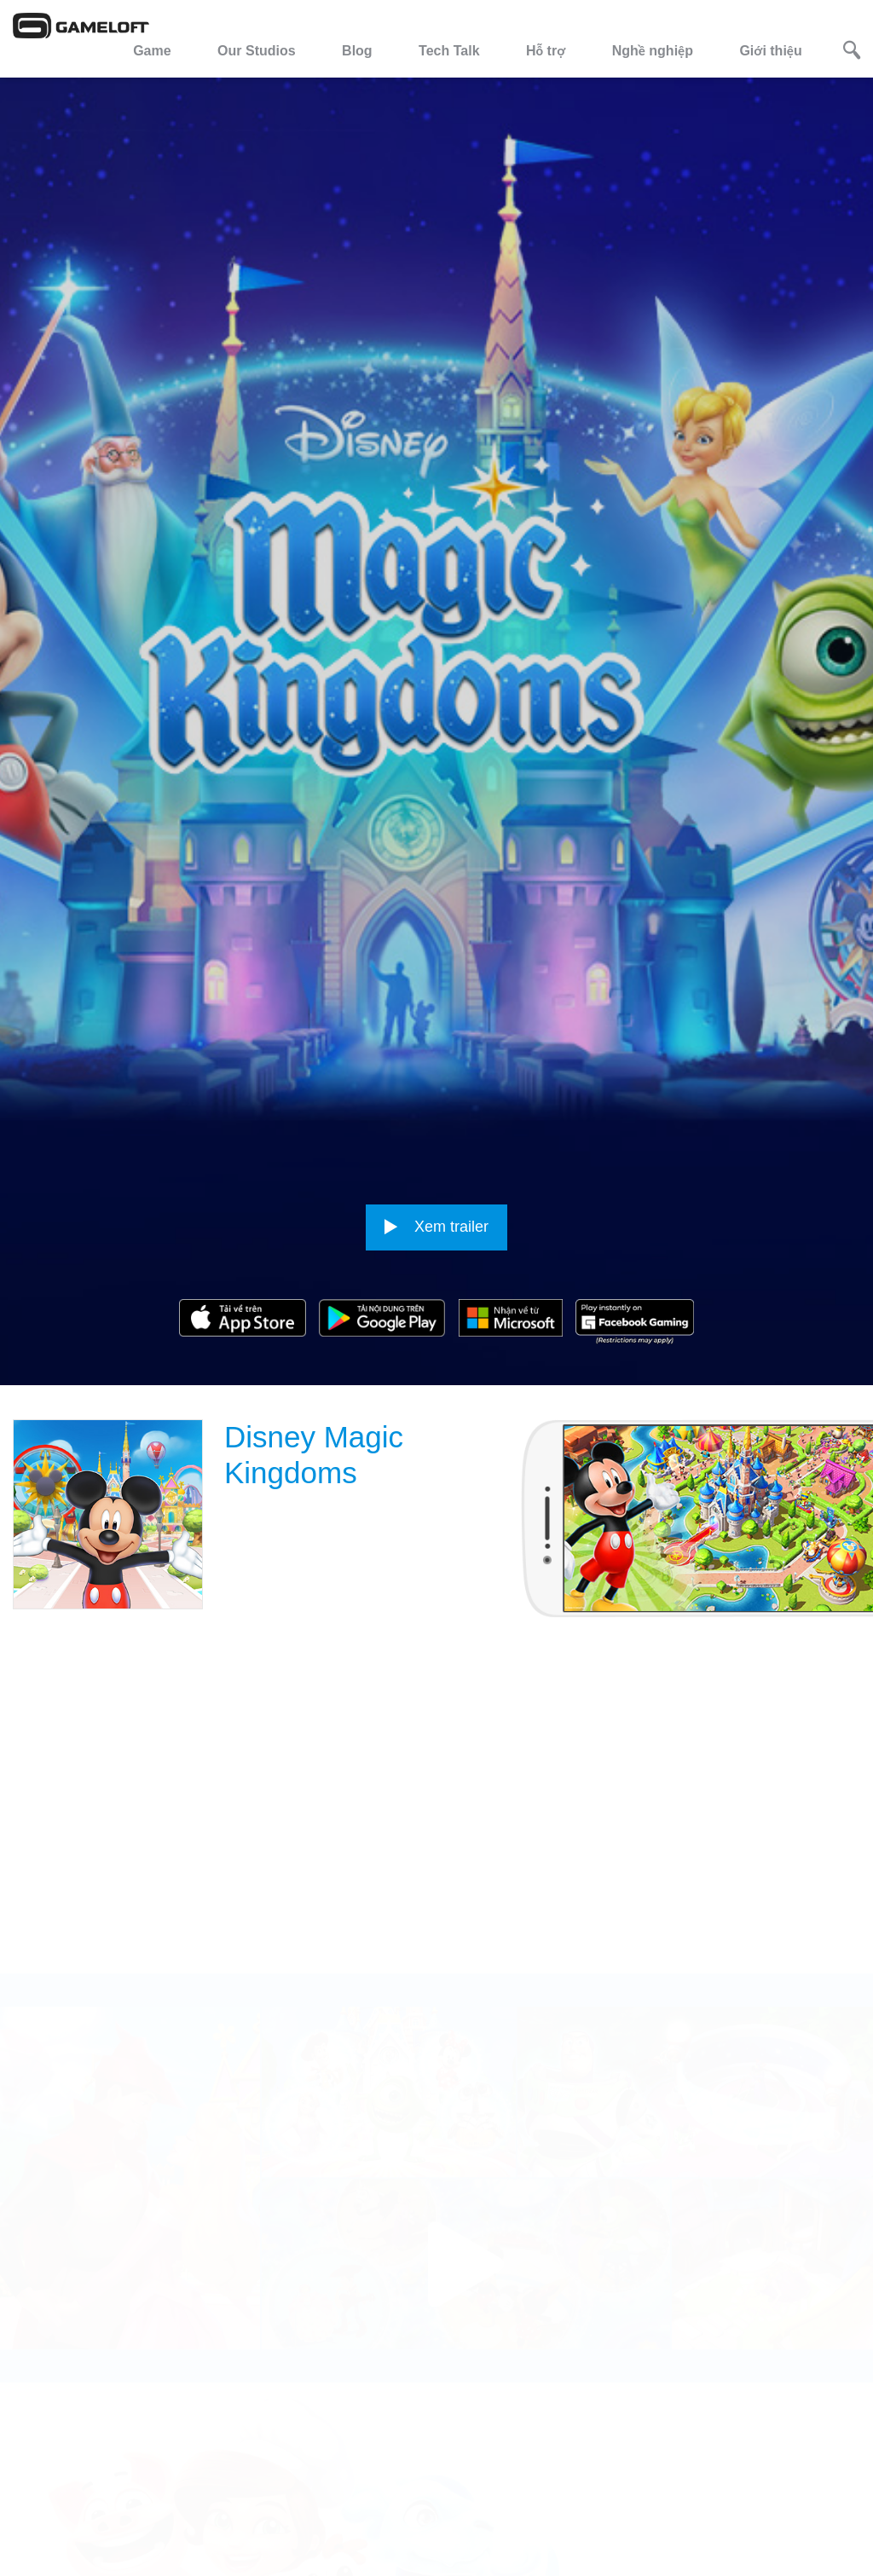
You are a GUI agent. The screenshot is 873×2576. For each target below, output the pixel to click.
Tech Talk (449, 50)
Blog (357, 50)
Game (152, 50)
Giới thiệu (770, 50)
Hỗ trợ (545, 50)
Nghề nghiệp (652, 50)
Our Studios (256, 50)
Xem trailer (436, 1034)
